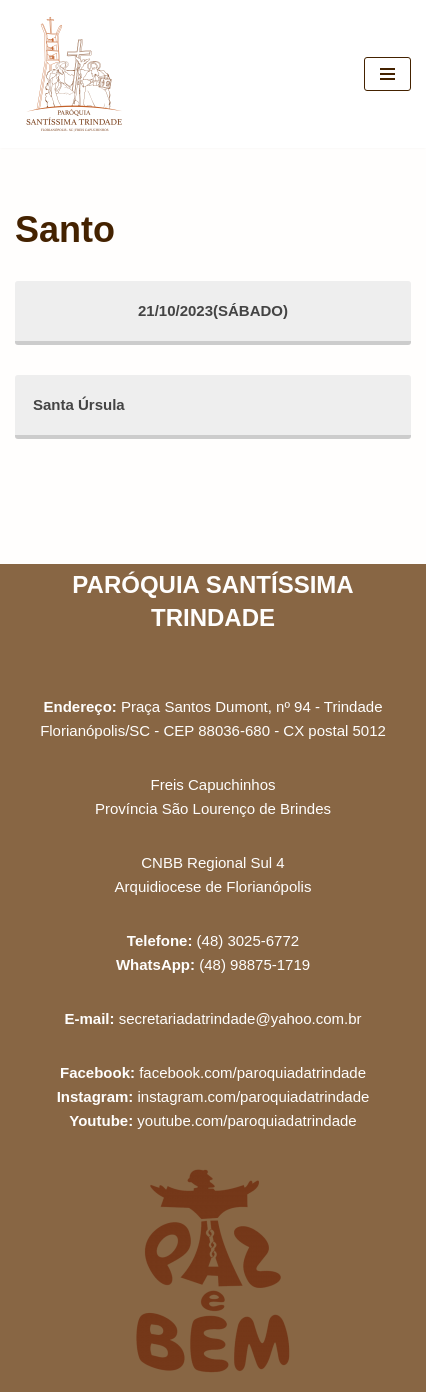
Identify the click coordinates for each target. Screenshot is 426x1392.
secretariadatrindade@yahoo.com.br (240, 1018)
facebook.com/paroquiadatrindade (252, 1072)
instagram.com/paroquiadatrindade (254, 1096)
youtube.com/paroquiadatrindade (246, 1120)
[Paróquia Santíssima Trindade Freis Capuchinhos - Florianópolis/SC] (75, 74)
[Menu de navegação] (387, 74)
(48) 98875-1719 (254, 964)
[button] (383, 28)
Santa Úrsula (79, 404)
